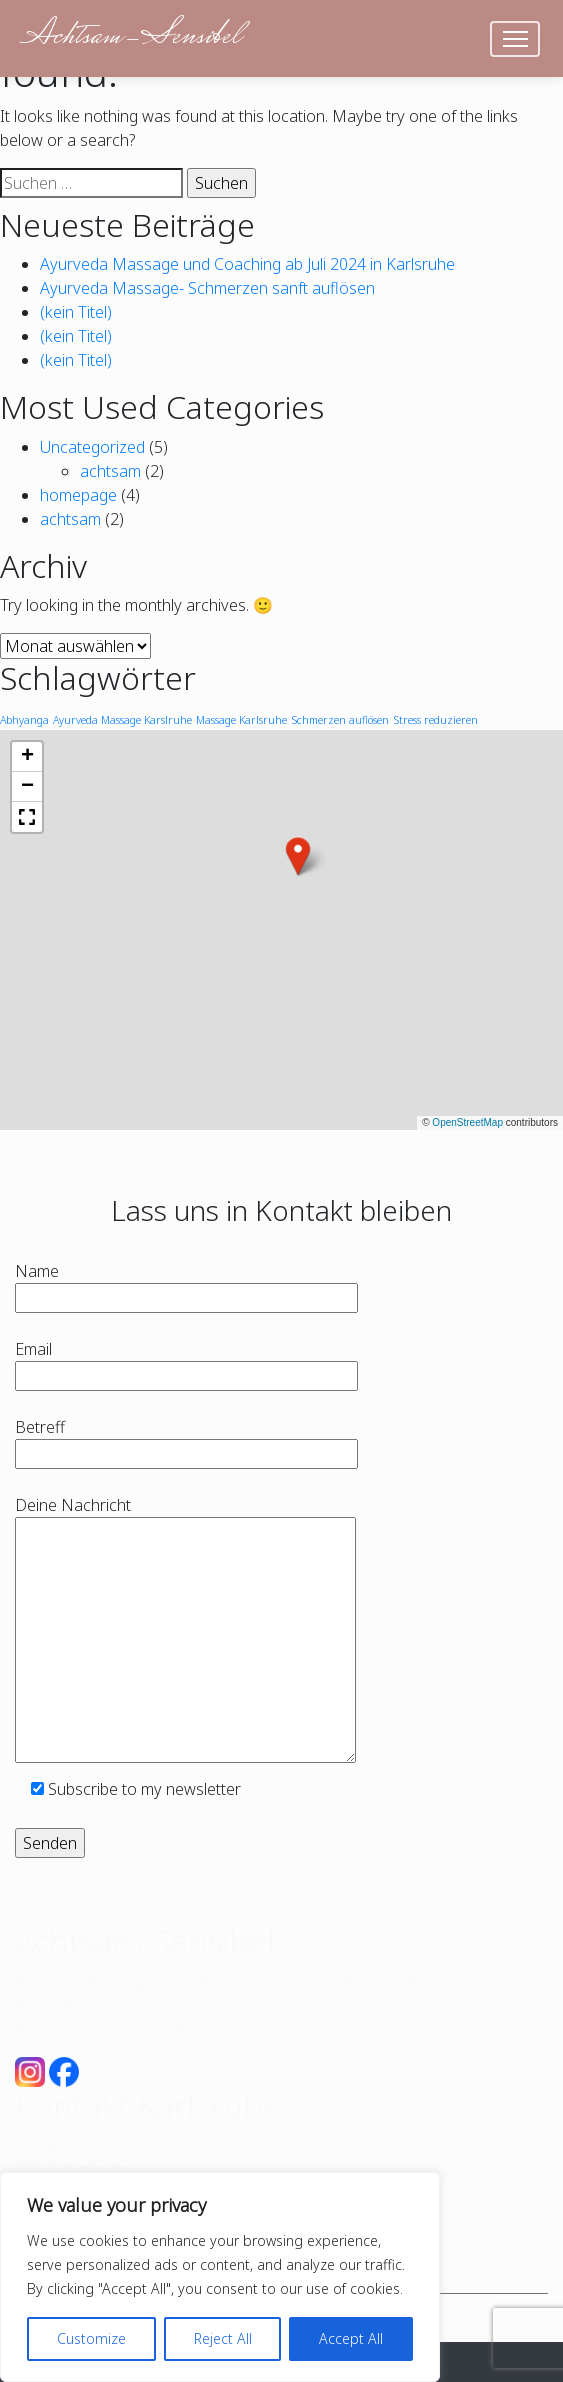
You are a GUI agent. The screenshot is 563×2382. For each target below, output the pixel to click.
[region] (220, 2277)
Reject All (223, 2338)
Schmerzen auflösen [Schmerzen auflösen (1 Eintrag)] (340, 720)
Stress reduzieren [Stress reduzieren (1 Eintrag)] (435, 720)
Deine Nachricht (185, 1631)
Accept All (351, 2338)
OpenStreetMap (467, 1122)
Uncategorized (92, 447)
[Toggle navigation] (516, 39)
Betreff (186, 1440)
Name (186, 1284)
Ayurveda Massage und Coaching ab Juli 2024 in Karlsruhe (247, 264)
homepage (78, 495)
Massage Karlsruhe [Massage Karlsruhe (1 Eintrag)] (241, 720)
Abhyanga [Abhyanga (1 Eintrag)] (24, 720)
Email (186, 1362)
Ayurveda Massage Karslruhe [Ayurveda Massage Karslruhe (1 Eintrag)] (122, 720)
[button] (298, 856)
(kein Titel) (76, 312)
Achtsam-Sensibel (130, 38)
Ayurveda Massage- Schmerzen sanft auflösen (207, 288)
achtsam (110, 471)
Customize (91, 2338)
